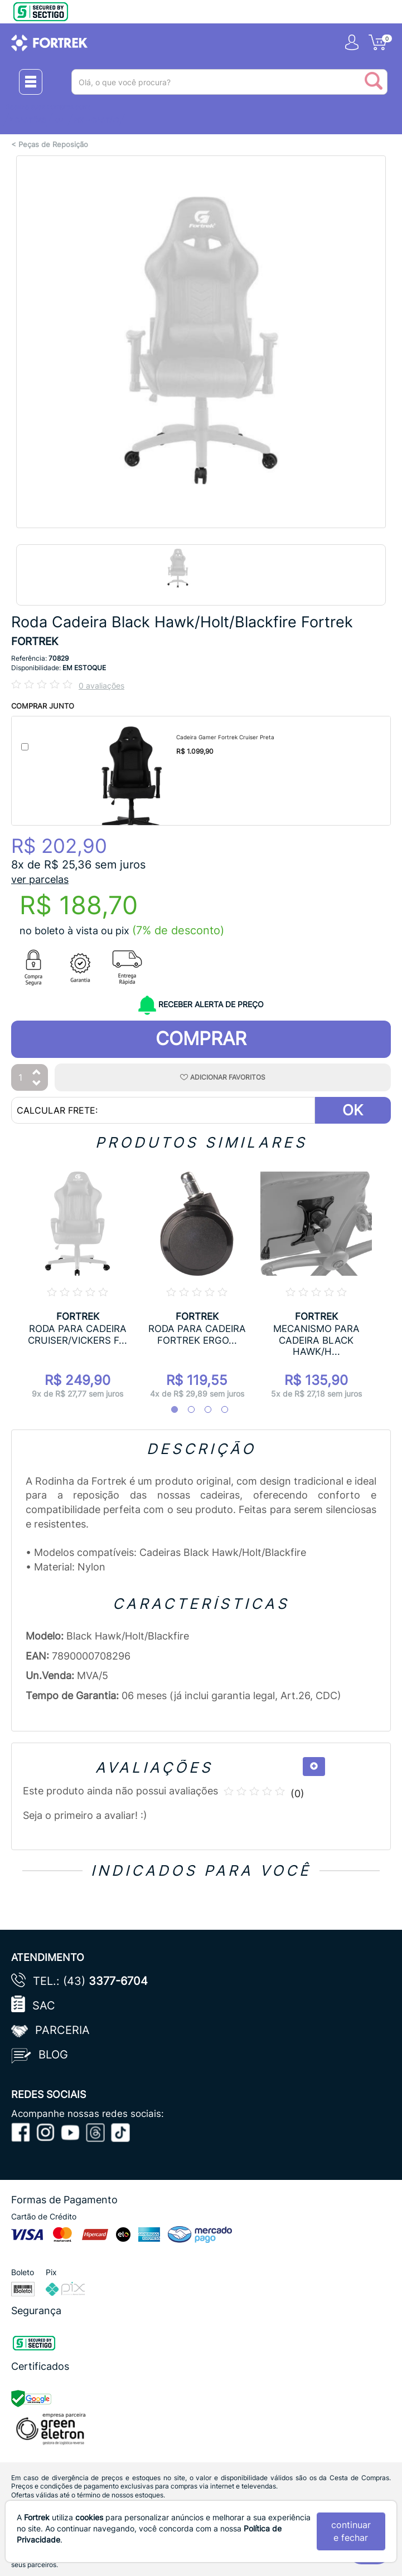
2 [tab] (185, 1410)
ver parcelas (40, 879)
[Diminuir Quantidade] (37, 1084)
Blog (53, 2054)
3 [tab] (202, 1410)
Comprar (201, 1038)
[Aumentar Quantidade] (37, 1073)
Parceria (62, 2030)
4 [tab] (219, 1410)
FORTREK (34, 641)
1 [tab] (169, 1410)
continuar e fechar (351, 2531)
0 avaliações (101, 685)
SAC (43, 2005)
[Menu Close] (30, 82)
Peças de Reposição (53, 144)
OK (352, 1110)
